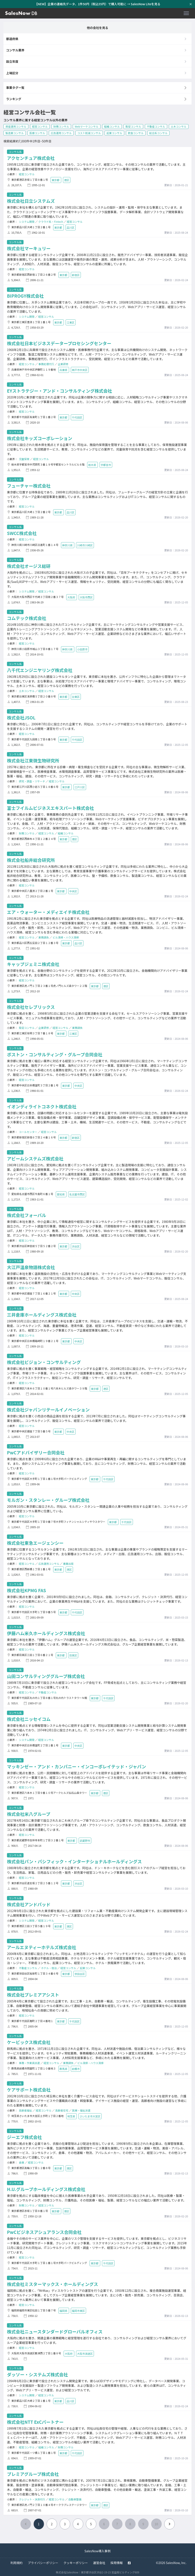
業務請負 (43, 937)
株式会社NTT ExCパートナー (35, 2422)
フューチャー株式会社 (29, 486)
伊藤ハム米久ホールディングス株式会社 (46, 1633)
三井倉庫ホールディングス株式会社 (41, 1315)
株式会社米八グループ (28, 1814)
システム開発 (27, 221)
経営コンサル (40, 126)
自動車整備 (74, 2499)
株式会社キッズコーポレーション (39, 438)
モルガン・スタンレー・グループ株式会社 (48, 1500)
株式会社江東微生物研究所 (33, 760)
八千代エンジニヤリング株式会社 (39, 670)
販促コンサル (133, 126)
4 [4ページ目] (78, 2524)
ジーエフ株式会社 (24, 2137)
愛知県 (61, 1194)
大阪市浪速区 (85, 2353)
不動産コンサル (156, 126)
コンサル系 (15, 152)
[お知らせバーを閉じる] (190, 4)
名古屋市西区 (77, 1194)
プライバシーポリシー (43, 2563)
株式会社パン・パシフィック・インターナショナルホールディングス (74, 1861)
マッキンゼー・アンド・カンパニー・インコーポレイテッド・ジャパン (76, 1766)
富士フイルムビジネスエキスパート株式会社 (50, 808)
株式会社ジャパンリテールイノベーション (48, 1409)
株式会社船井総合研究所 (31, 860)
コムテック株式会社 (26, 618)
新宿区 (76, 275)
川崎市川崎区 (85, 545)
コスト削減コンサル (89, 133)
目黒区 (73, 1655)
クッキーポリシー (75, 2563)
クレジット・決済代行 (32, 2499)
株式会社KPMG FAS (26, 1590)
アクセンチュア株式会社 (31, 158)
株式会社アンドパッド (28, 1904)
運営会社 (99, 2563)
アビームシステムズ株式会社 (35, 1158)
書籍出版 (68, 1563)
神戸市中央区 (80, 370)
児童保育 (24, 459)
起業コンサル (114, 133)
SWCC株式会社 (22, 533)
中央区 (73, 891)
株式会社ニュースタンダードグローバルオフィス (54, 2331)
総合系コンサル (158, 133)
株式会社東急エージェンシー (35, 1543)
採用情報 (116, 2563)
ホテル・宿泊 (48, 1968)
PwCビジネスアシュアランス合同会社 (44, 2232)
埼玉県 (71, 2116)
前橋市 (76, 2069)
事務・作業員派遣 (30, 2063)
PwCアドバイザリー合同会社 (35, 1452)
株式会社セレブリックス (31, 1007)
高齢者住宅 (62, 2110)
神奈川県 (67, 545)
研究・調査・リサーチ (32, 781)
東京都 (56, 180)
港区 (66, 180)
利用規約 (16, 2563)
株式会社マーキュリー (29, 248)
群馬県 (63, 2069)
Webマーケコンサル (86, 126)
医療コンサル (37, 133)
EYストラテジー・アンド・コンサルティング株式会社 (59, 391)
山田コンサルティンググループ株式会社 (46, 1676)
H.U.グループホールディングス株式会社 (46, 2189)
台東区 (76, 697)
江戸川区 (80, 787)
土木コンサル (179, 126)
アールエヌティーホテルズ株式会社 (41, 1947)
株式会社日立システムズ (31, 201)
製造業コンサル (14, 133)
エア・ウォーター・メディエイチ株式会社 (48, 912)
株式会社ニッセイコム (29, 1719)
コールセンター (28, 1132)
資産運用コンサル (15, 126)
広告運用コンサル (61, 133)
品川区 (71, 227)
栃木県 (92, 465)
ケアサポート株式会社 (29, 2089)
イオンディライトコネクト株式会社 (41, 1106)
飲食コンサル (136, 133)
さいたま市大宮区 (90, 2116)
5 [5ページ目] (91, 2524)
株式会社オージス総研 (29, 566)
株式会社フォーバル (26, 1215)
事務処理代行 (46, 364)
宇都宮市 (106, 465)
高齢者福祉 (26, 2110)
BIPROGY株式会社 (25, 296)
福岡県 (63, 2311)
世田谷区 (80, 1974)
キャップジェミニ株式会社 (33, 964)
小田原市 (82, 649)
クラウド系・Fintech (51, 221)
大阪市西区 (86, 597)
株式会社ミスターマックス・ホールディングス (52, 2284)
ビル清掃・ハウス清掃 (65, 937)
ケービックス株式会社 (28, 2042)
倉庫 (22, 2162)
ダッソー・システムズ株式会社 (37, 2374)
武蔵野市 (85, 1840)
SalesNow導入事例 (97, 2551)
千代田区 (77, 417)
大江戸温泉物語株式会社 (31, 1267)
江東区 (71, 322)
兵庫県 (63, 370)
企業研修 (62, 364)
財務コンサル (61, 126)
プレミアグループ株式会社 (33, 2474)
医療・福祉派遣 (80, 2110)
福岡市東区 (78, 2311)
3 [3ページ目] (65, 2524)
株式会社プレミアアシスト (33, 1995)
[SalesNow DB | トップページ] (21, 13)
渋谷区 (76, 1246)
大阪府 (71, 597)
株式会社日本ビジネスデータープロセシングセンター (59, 343)
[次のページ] (169, 2524)
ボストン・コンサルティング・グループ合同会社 (54, 1054)
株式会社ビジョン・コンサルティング (44, 1362)
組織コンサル (112, 126)
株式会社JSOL (21, 717)
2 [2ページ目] (52, 2524)
